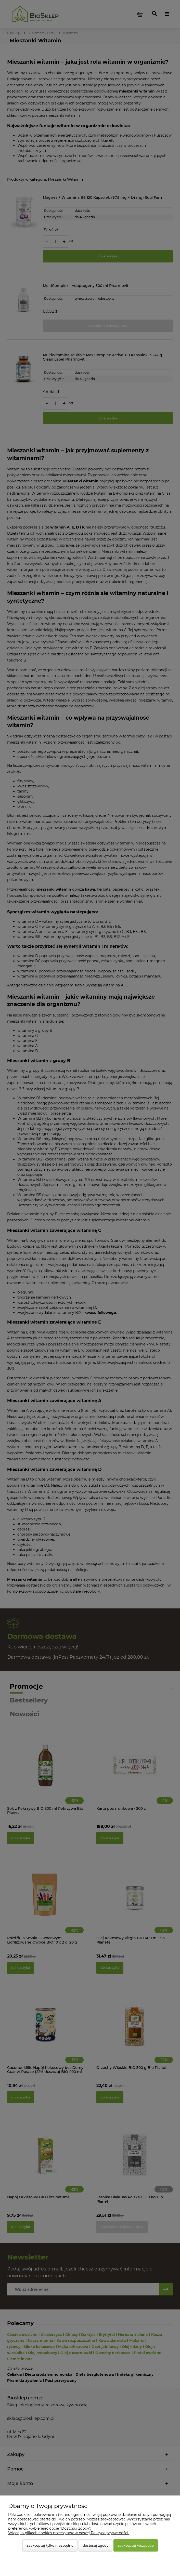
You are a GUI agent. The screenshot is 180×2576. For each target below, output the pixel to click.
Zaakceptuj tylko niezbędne (50, 2545)
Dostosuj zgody (95, 2545)
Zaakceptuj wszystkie (136, 2545)
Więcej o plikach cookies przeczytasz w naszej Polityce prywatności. (68, 2533)
